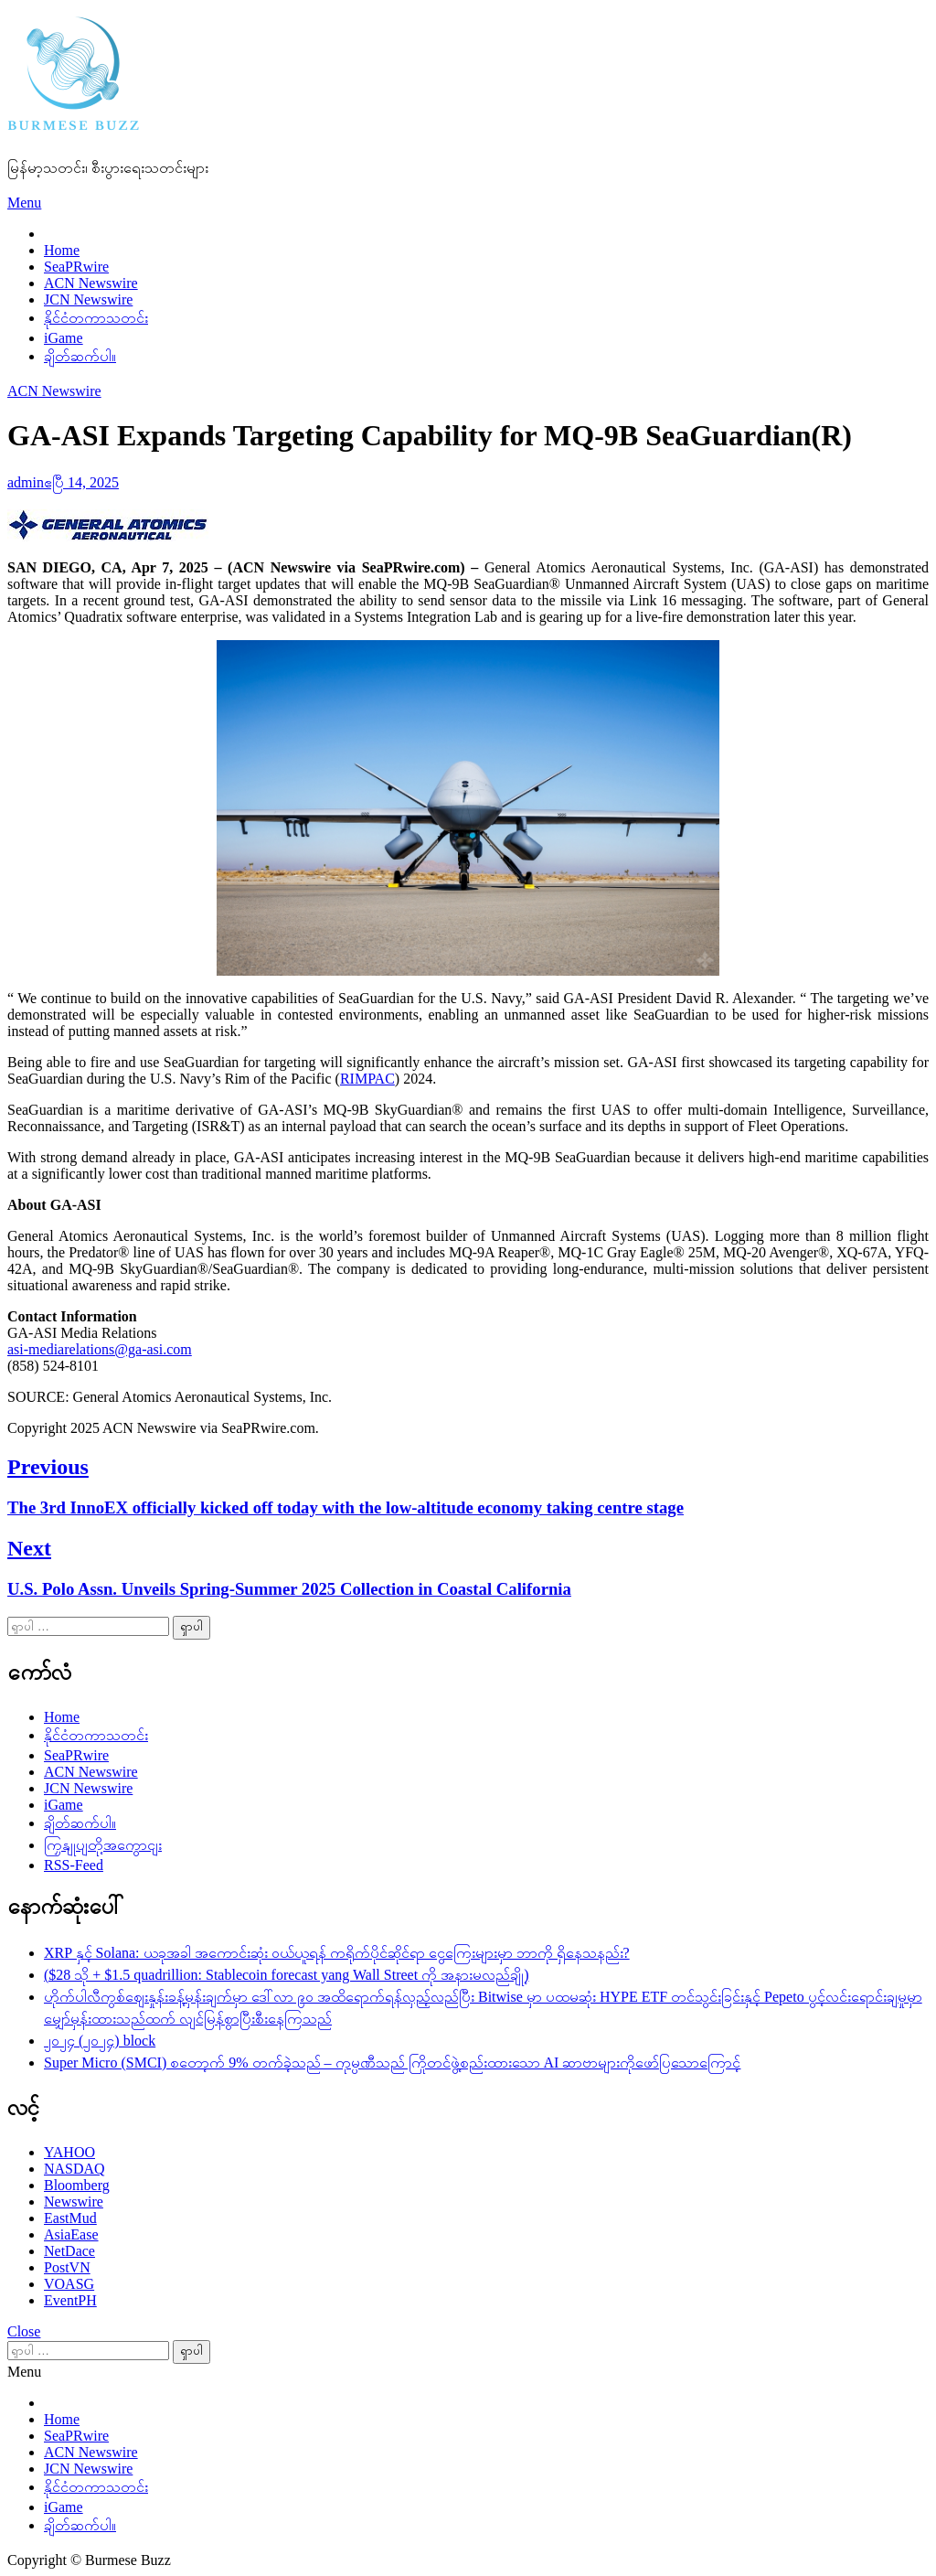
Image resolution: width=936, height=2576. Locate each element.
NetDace (69, 2251)
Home (62, 250)
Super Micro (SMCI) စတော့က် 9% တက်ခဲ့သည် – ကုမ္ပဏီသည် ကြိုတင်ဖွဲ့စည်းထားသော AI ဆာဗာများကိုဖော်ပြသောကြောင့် (392, 2062)
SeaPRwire (76, 266)
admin (25, 482)
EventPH (70, 2300)
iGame (63, 338)
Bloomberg (77, 2185)
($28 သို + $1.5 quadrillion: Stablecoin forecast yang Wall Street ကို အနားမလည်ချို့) (286, 1975)
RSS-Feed (73, 1865)
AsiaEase (71, 2234)
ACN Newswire (91, 283)
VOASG (69, 2284)
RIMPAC (367, 1078)
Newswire (73, 2201)
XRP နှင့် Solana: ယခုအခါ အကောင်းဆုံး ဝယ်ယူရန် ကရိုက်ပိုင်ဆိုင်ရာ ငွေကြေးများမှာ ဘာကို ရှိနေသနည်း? (337, 1953)
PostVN (67, 2267)
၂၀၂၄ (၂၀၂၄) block (99, 2040)
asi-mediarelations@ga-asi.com (99, 1349)
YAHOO (69, 2152)
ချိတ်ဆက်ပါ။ (80, 356)
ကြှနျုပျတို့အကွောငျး (103, 1845)
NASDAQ (74, 2168)
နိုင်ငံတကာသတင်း (96, 318)
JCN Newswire (88, 299)
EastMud (70, 2218)
